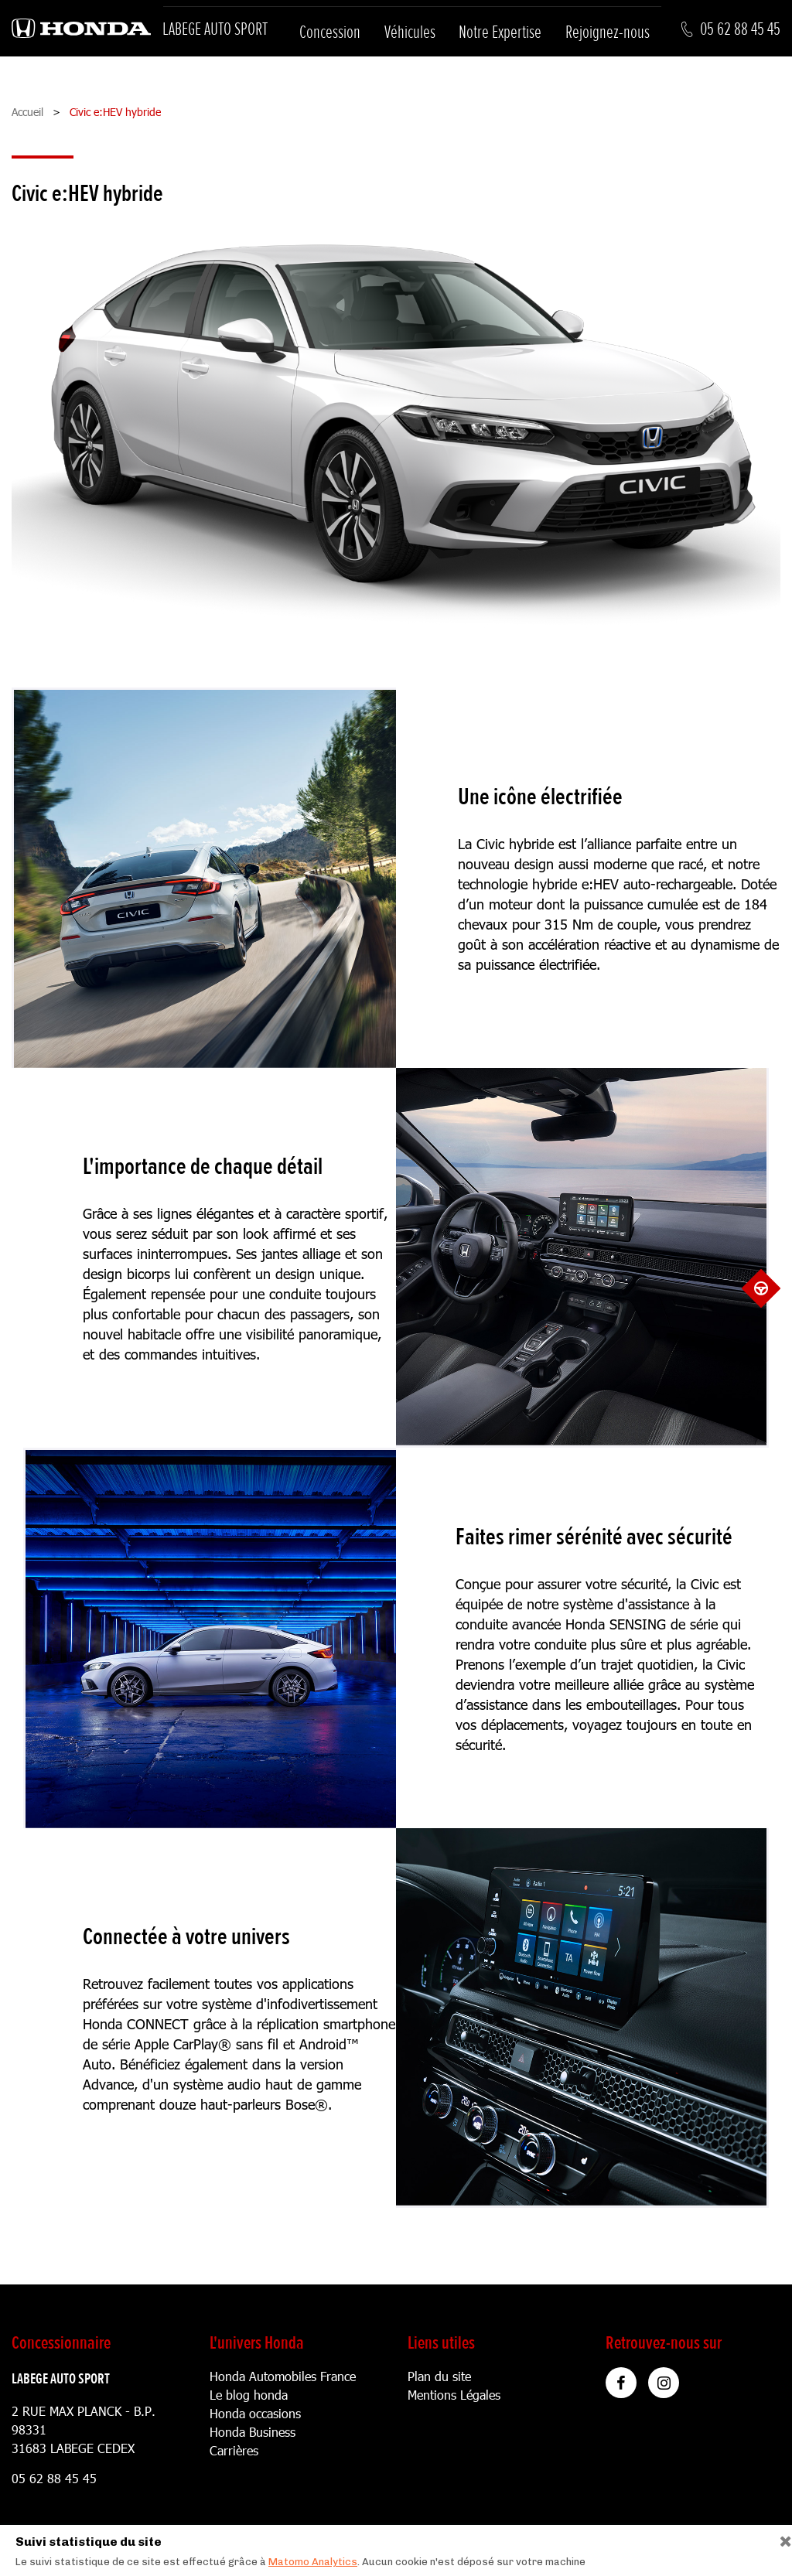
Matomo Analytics (312, 2561)
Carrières (234, 2450)
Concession (329, 32)
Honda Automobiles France (283, 2376)
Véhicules (409, 32)
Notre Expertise (500, 32)
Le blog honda (249, 2394)
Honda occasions (255, 2413)
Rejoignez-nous (607, 32)
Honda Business (252, 2431)
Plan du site (439, 2376)
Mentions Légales (454, 2394)
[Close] (780, 2537)
